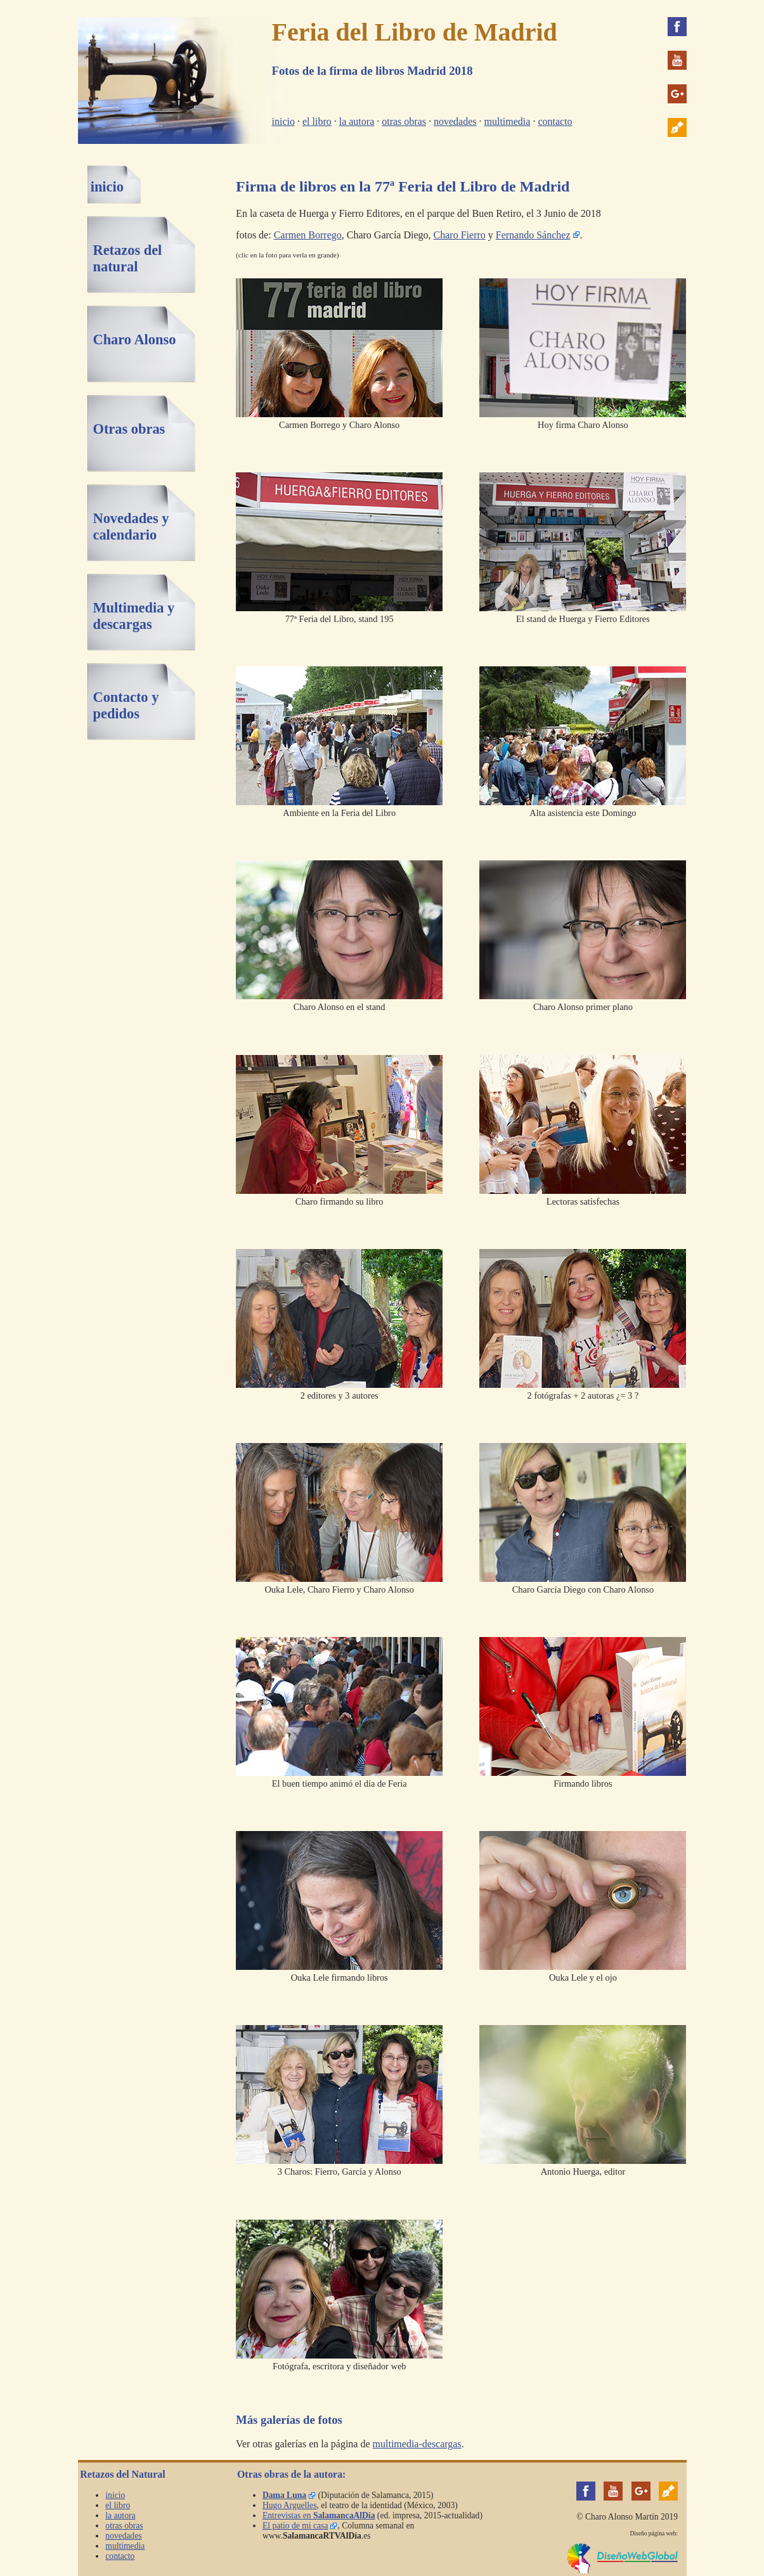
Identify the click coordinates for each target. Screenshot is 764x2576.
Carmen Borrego (308, 235)
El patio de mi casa (295, 2525)
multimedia (507, 121)
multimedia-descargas (417, 2443)
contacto (555, 121)
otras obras (404, 121)
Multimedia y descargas (133, 616)
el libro (317, 121)
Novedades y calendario (131, 526)
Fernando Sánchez (533, 235)
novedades (455, 121)
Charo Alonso (134, 339)
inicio (283, 121)
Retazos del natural (127, 258)
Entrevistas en (318, 2515)
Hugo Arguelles (289, 2505)
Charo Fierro (460, 235)
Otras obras (129, 429)
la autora (357, 121)
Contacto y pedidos (126, 705)
